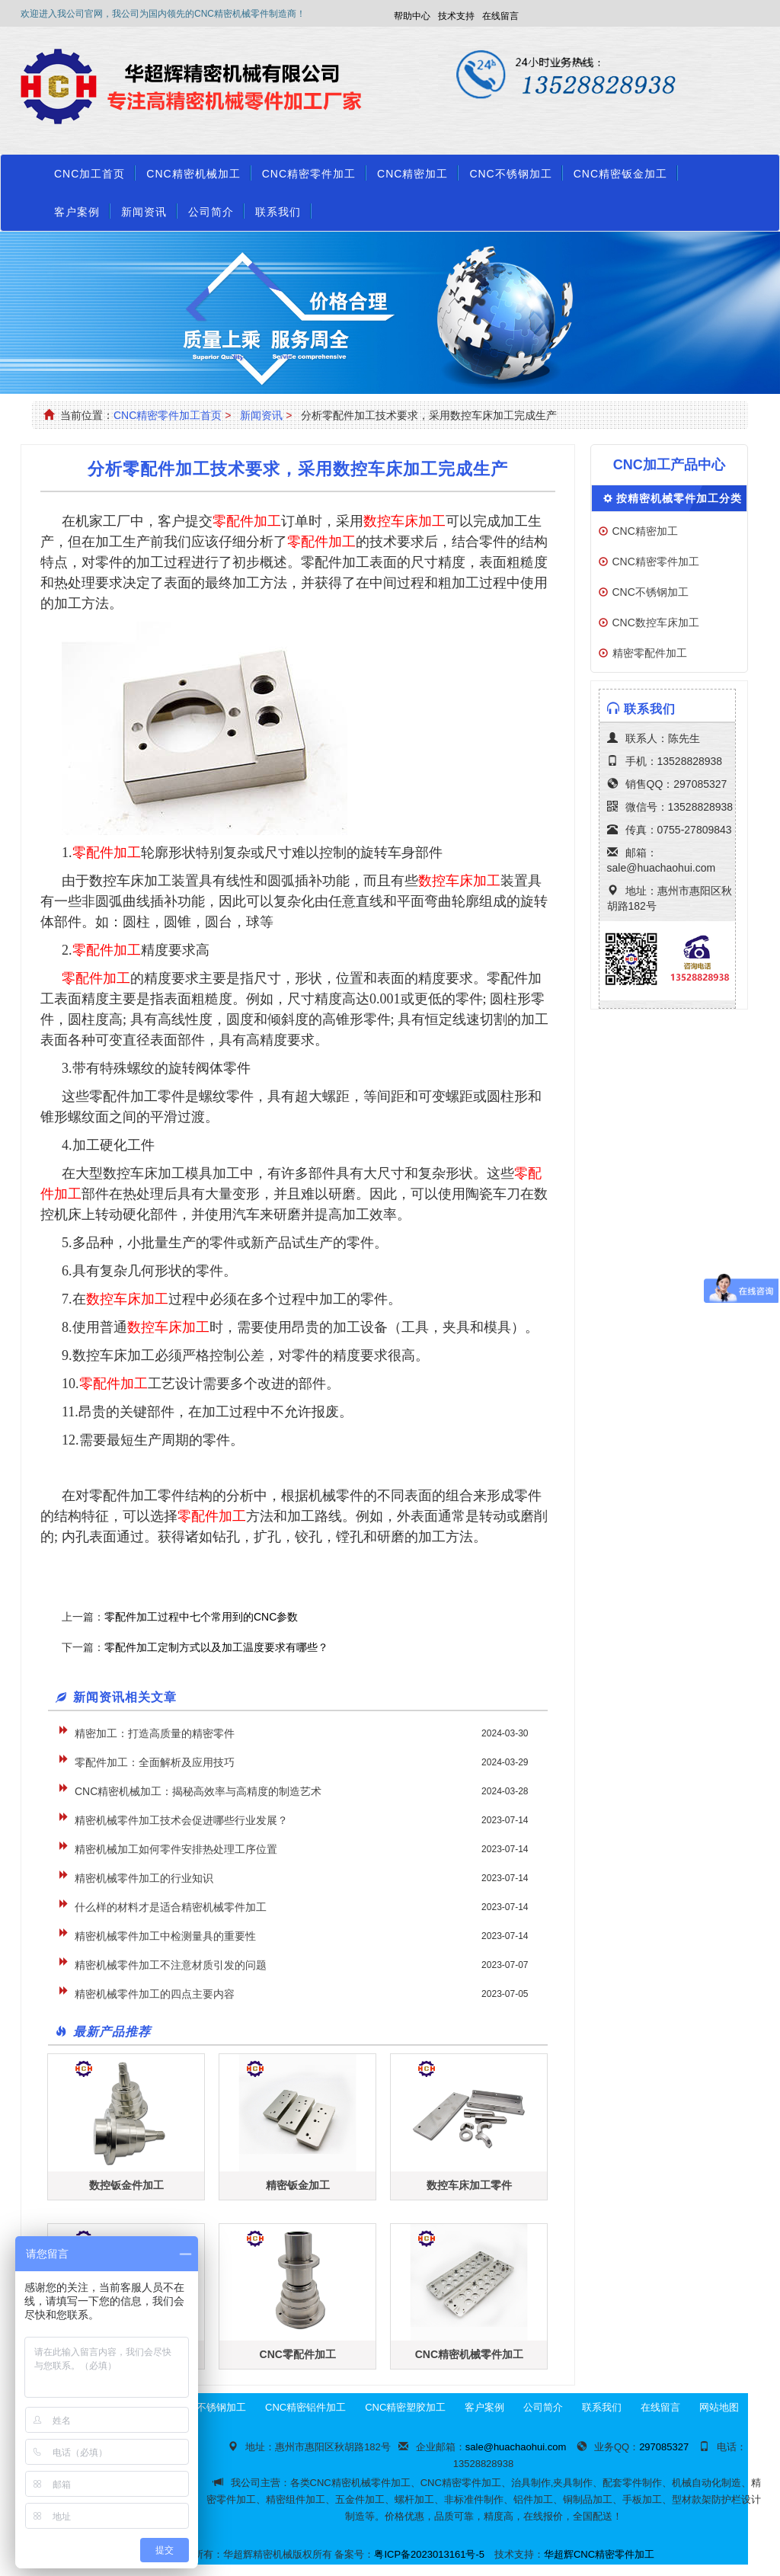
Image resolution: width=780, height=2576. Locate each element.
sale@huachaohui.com (661, 868)
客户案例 (77, 212)
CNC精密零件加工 (309, 174)
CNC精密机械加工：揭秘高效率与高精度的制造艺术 (198, 1791)
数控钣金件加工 (126, 2185)
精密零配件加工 (649, 653)
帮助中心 (412, 16)
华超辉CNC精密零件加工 (599, 2554)
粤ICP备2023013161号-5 (429, 2554)
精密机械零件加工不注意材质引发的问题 (171, 1965)
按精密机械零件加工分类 (679, 498)
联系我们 (278, 212)
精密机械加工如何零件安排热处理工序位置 (176, 1849)
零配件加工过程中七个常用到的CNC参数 (201, 1617)
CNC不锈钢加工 (510, 174)
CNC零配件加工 (298, 2354)
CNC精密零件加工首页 (167, 415)
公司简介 (211, 212)
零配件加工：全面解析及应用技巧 (155, 1762)
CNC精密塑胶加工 (405, 2407)
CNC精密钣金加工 (620, 174)
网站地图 (719, 2407)
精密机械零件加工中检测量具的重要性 (165, 1936)
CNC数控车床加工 (655, 622)
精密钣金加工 (298, 2185)
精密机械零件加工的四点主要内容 (155, 1994)
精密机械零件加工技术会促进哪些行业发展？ (181, 1820)
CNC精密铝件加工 (305, 2407)
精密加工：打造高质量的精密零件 (155, 1733)
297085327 (700, 784)
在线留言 (500, 16)
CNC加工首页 (89, 174)
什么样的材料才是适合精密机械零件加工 (171, 1907)
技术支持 (456, 16)
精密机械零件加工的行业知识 (144, 1878)
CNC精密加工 (412, 174)
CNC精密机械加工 (193, 174)
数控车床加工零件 (469, 2185)
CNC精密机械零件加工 (469, 2354)
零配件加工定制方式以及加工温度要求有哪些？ (216, 1647)
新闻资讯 (144, 212)
